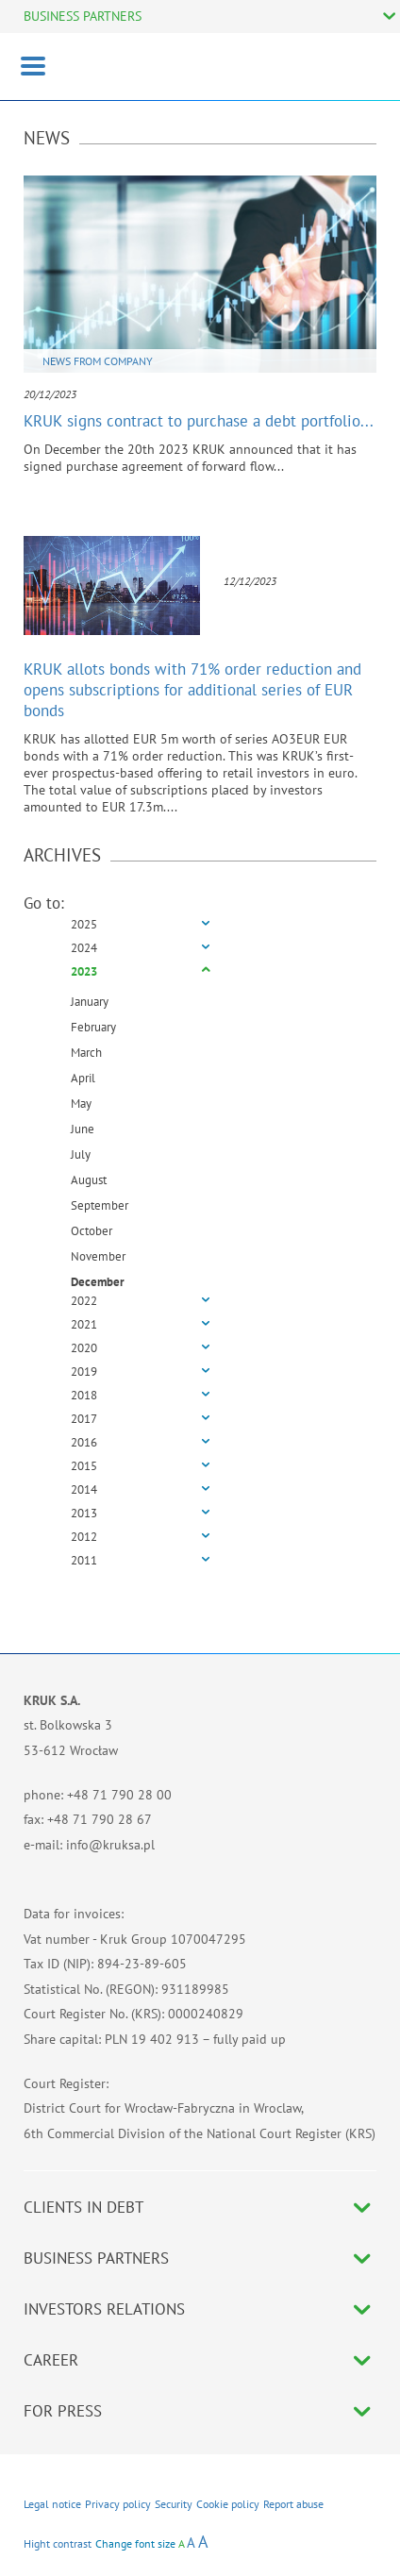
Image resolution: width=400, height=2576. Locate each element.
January (89, 1002)
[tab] (200, 925)
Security (173, 2504)
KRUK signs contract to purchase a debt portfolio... (199, 420)
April (83, 1078)
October (91, 1231)
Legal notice (52, 2504)
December (98, 1282)
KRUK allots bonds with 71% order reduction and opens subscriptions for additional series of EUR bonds (192, 690)
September (99, 1205)
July (81, 1154)
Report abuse (293, 2504)
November (98, 1256)
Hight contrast (58, 2543)
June (82, 1129)
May (81, 1104)
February (93, 1027)
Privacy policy (118, 2504)
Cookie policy (227, 2504)
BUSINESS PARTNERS (83, 16)
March (86, 1053)
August (89, 1180)
